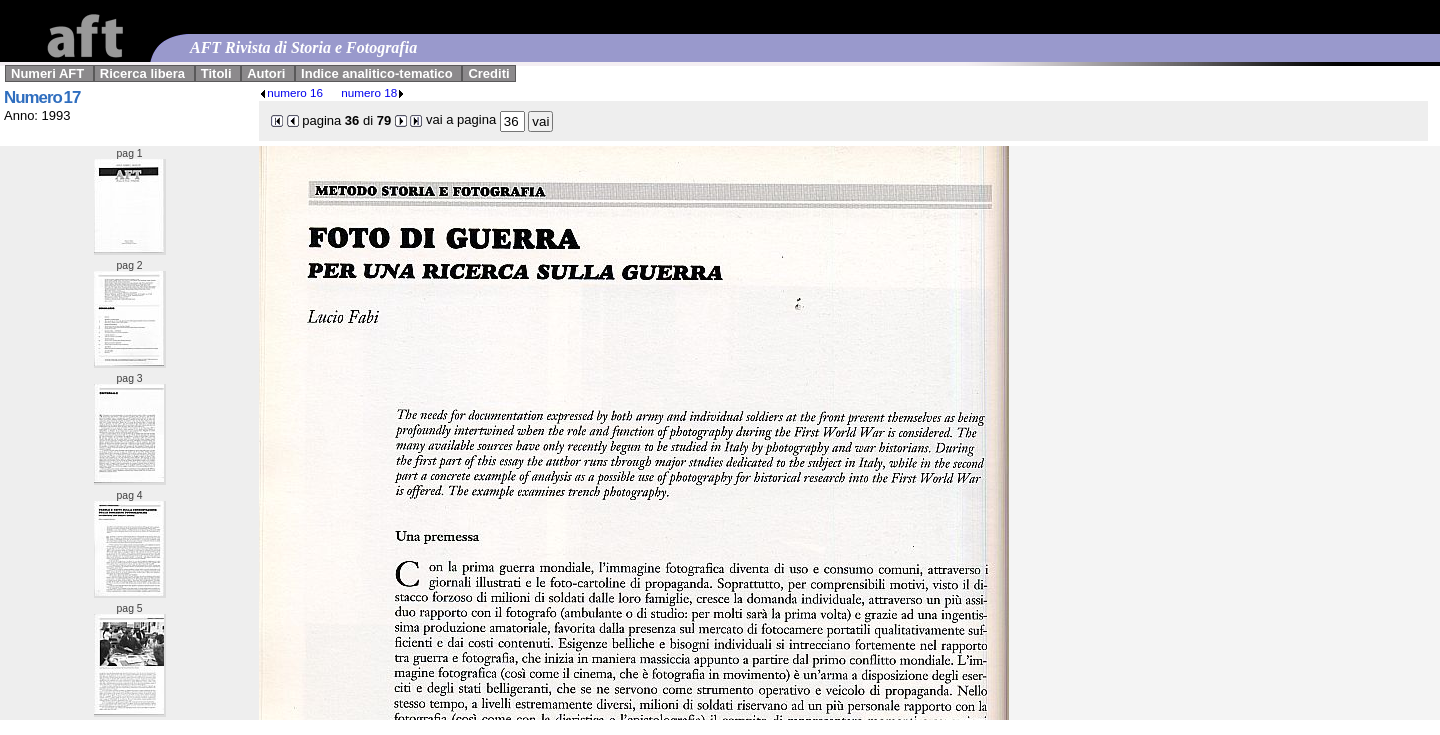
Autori (266, 73)
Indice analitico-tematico (377, 73)
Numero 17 (42, 97)
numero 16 (291, 92)
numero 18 (373, 92)
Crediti (488, 73)
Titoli (216, 73)
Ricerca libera (142, 73)
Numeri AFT (47, 73)
